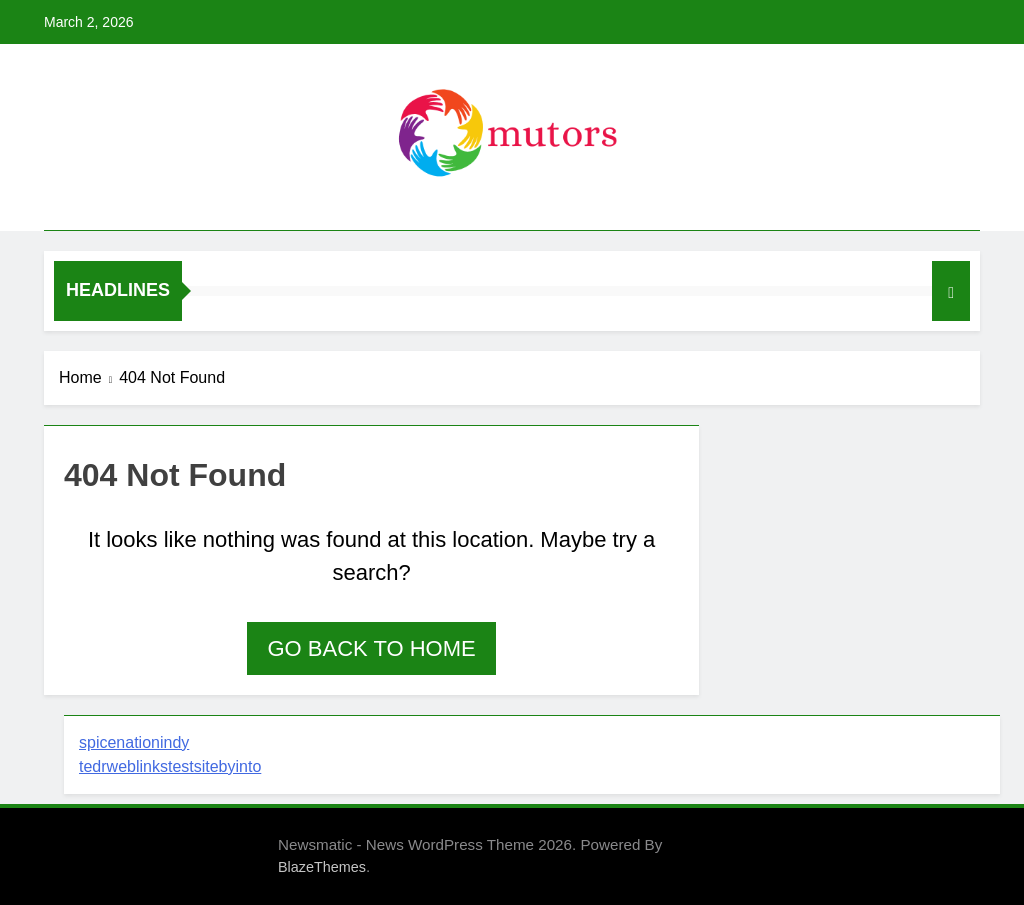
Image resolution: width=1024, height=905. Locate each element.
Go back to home (371, 648)
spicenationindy (134, 742)
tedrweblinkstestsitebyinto (170, 766)
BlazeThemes (322, 867)
